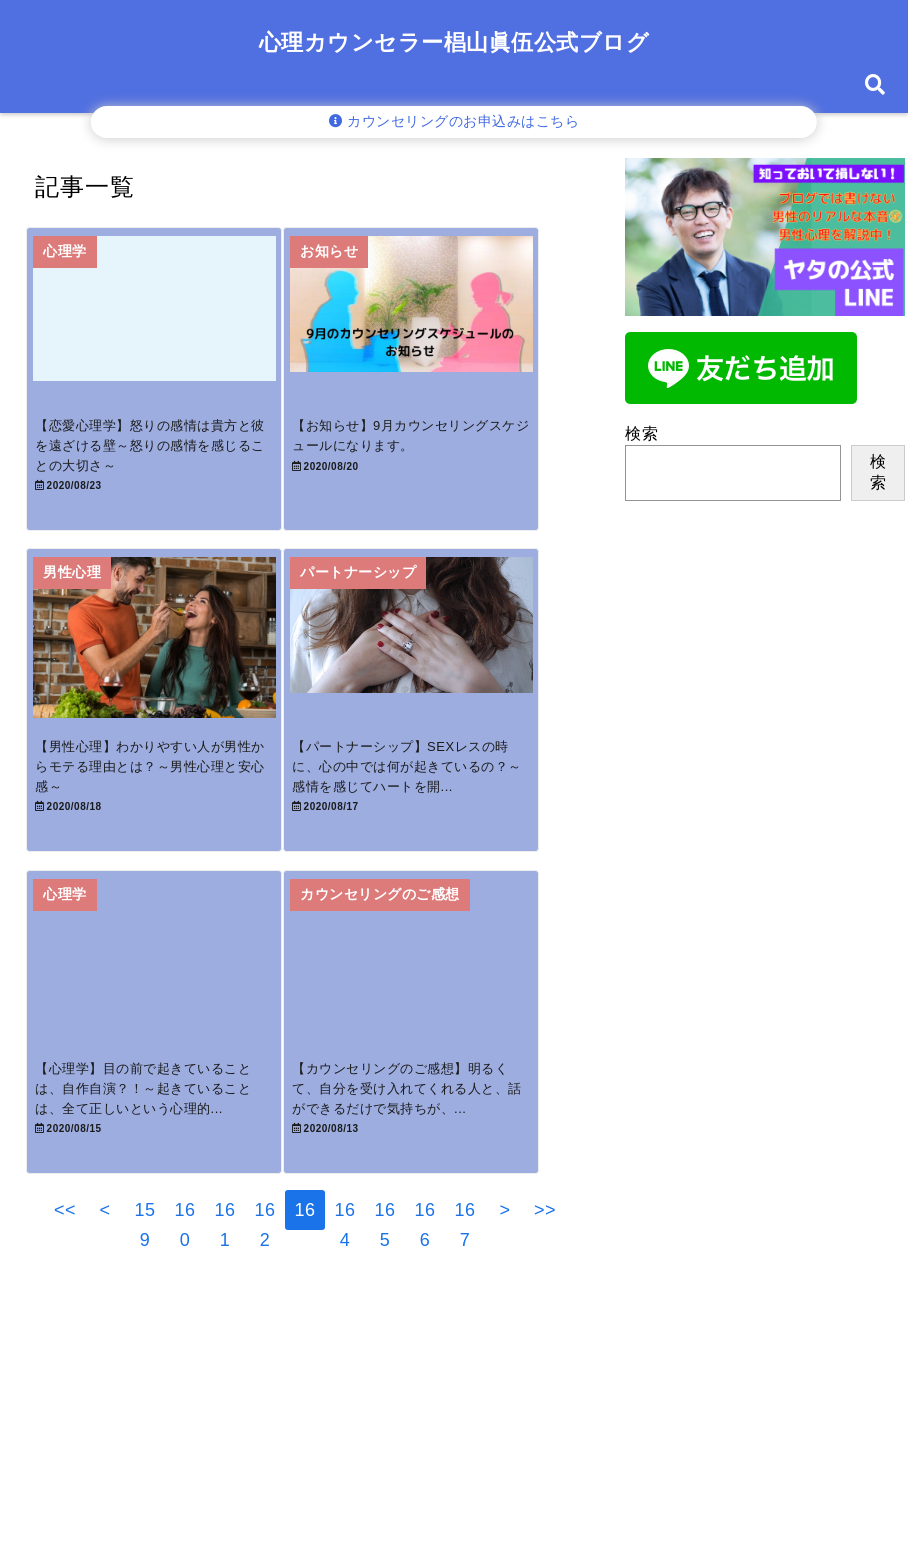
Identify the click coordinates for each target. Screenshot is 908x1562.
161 (224, 1300)
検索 (641, 433)
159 (144, 1300)
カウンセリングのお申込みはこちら (454, 121)
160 (184, 1300)
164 (344, 1300)
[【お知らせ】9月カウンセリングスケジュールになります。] (442, 329)
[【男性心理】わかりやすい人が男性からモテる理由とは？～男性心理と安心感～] (164, 678)
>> (545, 1295)
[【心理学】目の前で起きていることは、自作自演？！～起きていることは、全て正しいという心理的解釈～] (164, 1027)
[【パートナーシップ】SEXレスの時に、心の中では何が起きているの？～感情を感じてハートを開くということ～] (442, 678)
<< (65, 1295)
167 (464, 1300)
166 (424, 1300)
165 (384, 1300)
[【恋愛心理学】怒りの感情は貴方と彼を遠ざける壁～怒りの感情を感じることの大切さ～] (164, 329)
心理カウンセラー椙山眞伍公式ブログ (454, 42)
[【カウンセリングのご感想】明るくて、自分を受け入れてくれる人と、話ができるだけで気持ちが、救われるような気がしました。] (442, 1027)
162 (264, 1300)
